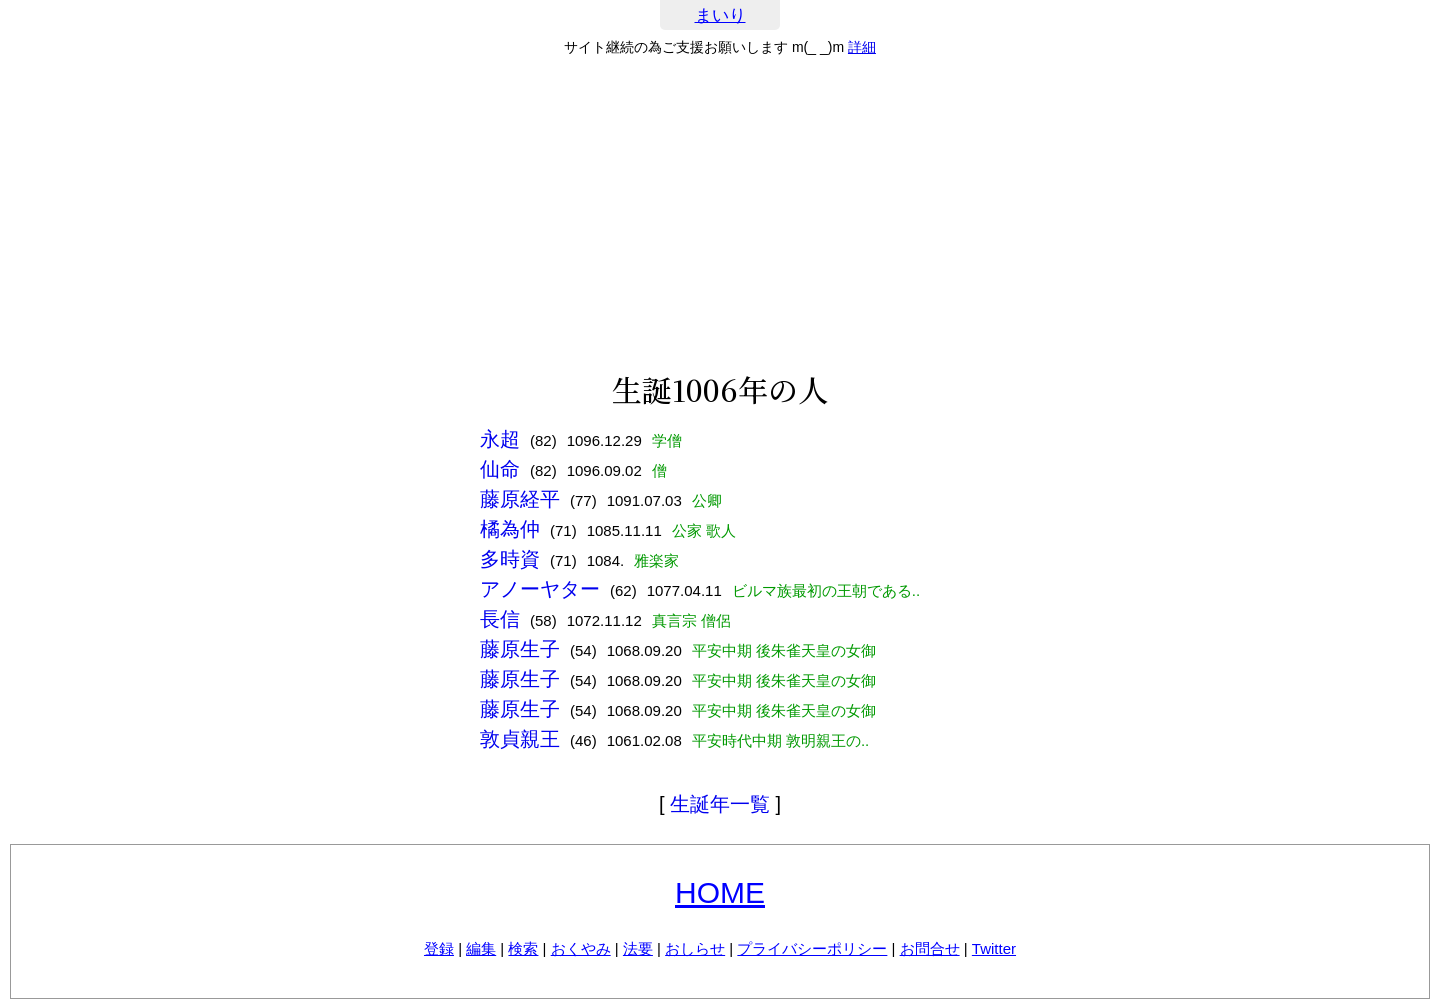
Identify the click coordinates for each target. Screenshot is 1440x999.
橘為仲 (510, 529)
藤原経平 (520, 499)
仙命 (500, 469)
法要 (638, 948)
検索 (523, 948)
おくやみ (581, 948)
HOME (720, 892)
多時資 (510, 559)
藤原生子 (520, 649)
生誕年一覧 (720, 804)
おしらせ (695, 948)
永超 (500, 439)
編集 (481, 948)
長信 (500, 619)
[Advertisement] (720, 214)
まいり (720, 15)
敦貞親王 (520, 739)
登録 (439, 948)
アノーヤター (540, 589)
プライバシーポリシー (812, 948)
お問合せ (930, 948)
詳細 (862, 47)
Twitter (994, 948)
